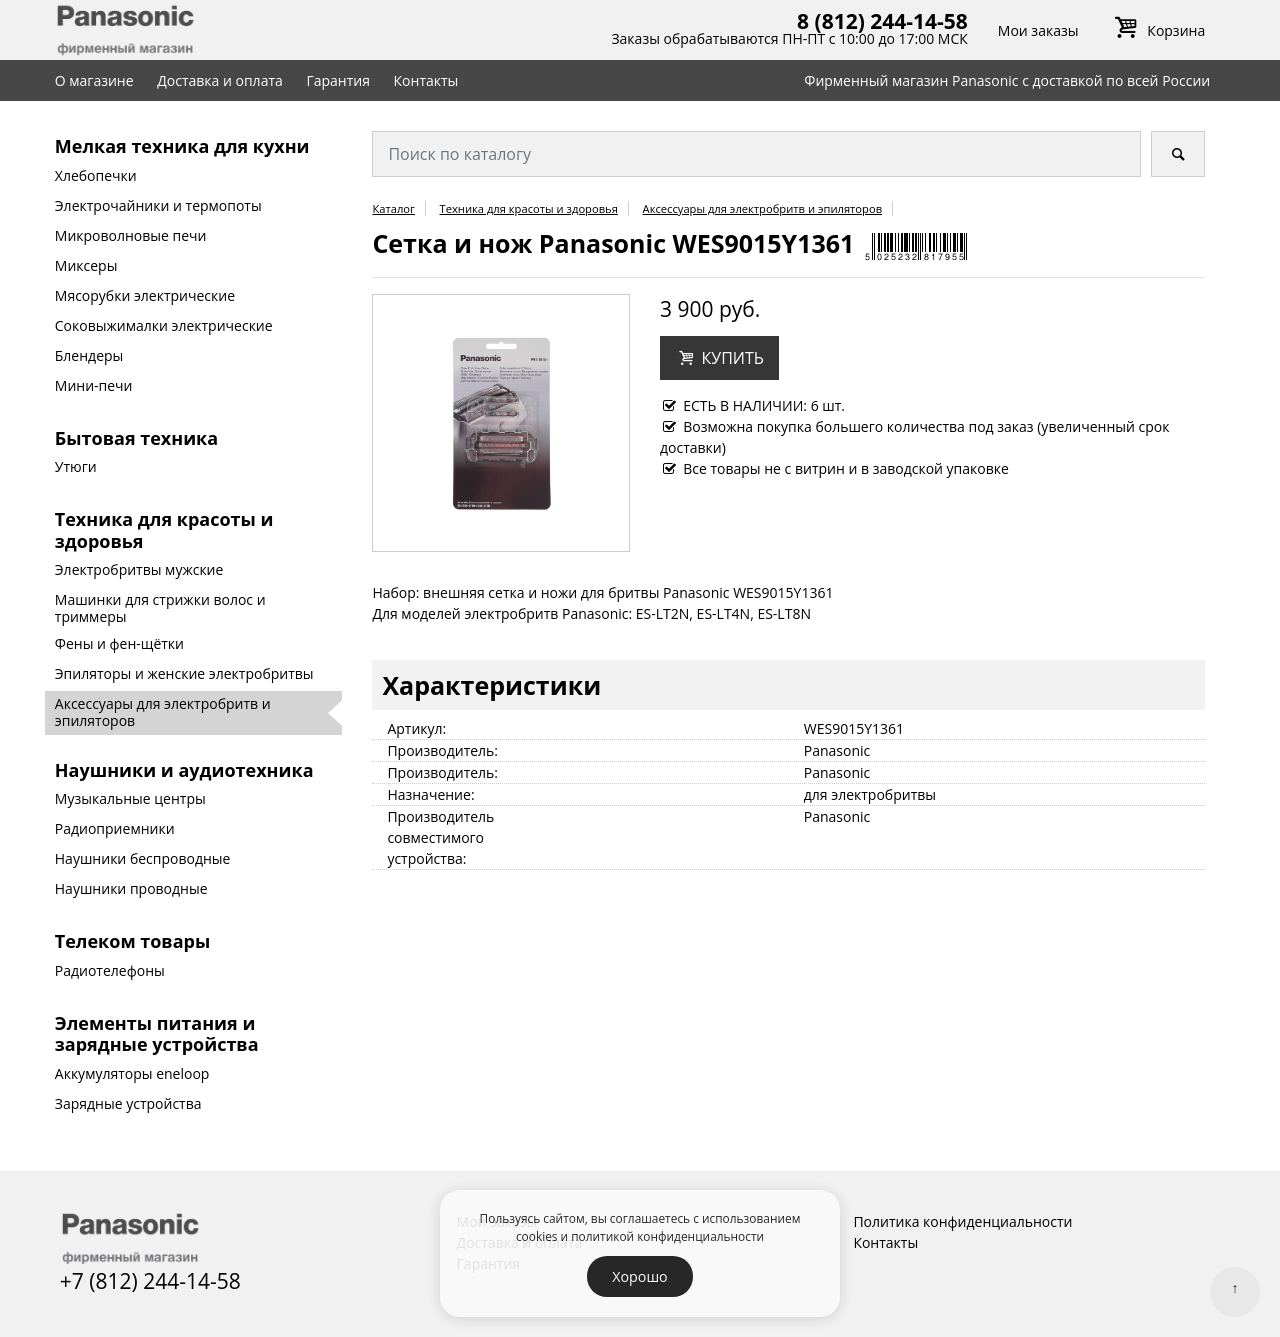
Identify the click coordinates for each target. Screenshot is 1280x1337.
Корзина (1156, 30)
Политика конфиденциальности (962, 1221)
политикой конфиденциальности (667, 1236)
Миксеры (86, 265)
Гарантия (338, 80)
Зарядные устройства (128, 1103)
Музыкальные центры (130, 798)
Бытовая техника (136, 438)
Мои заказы (1038, 30)
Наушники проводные (131, 888)
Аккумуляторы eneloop (132, 1073)
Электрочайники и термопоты (158, 205)
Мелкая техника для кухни (182, 146)
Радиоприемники (115, 828)
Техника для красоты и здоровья (164, 530)
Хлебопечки (96, 175)
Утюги (76, 466)
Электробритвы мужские (139, 569)
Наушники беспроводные (143, 858)
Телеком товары (132, 941)
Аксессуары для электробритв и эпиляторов (163, 712)
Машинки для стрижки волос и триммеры (160, 608)
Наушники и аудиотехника (184, 770)
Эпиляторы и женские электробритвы (184, 673)
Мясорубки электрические (145, 295)
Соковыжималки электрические (164, 325)
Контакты (426, 80)
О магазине (94, 80)
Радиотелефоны (110, 970)
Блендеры (89, 355)
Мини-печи (94, 385)
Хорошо (639, 1276)
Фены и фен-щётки (119, 643)
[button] (719, 358)
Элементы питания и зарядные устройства (157, 1034)
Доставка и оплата (220, 80)
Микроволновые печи (131, 235)
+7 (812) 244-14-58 (150, 1281)
